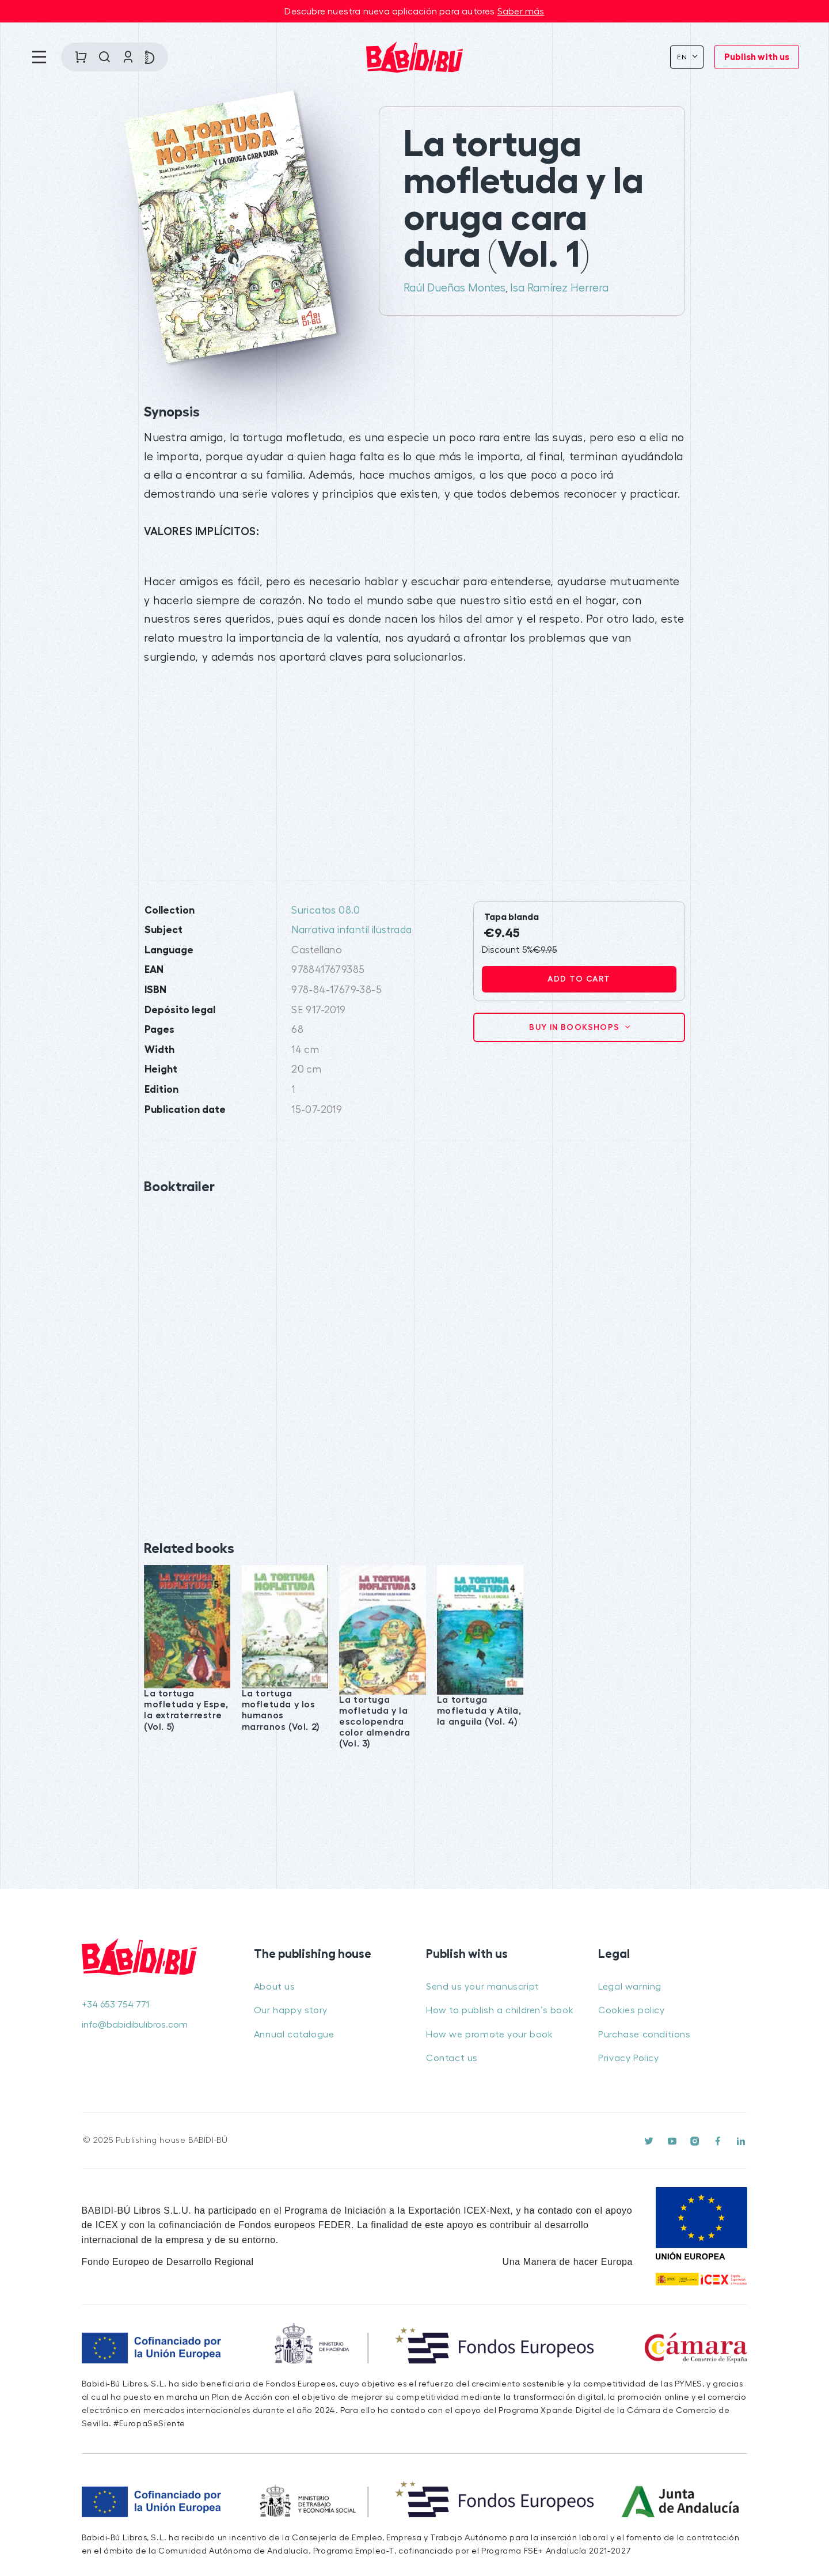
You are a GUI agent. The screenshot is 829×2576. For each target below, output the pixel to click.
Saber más (521, 11)
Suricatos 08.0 (325, 910)
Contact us (452, 2058)
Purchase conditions (644, 2034)
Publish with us (756, 57)
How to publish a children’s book (499, 2010)
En (683, 57)
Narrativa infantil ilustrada (351, 930)
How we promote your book (489, 2034)
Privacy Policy (628, 2058)
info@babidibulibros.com (135, 2024)
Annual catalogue (294, 2034)
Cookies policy (631, 2010)
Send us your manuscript (482, 1986)
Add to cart (578, 979)
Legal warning (629, 1986)
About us (274, 1986)
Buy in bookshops (575, 1027)
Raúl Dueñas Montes (454, 288)
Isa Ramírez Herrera (559, 288)
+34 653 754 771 (115, 2004)
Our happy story (291, 2010)
